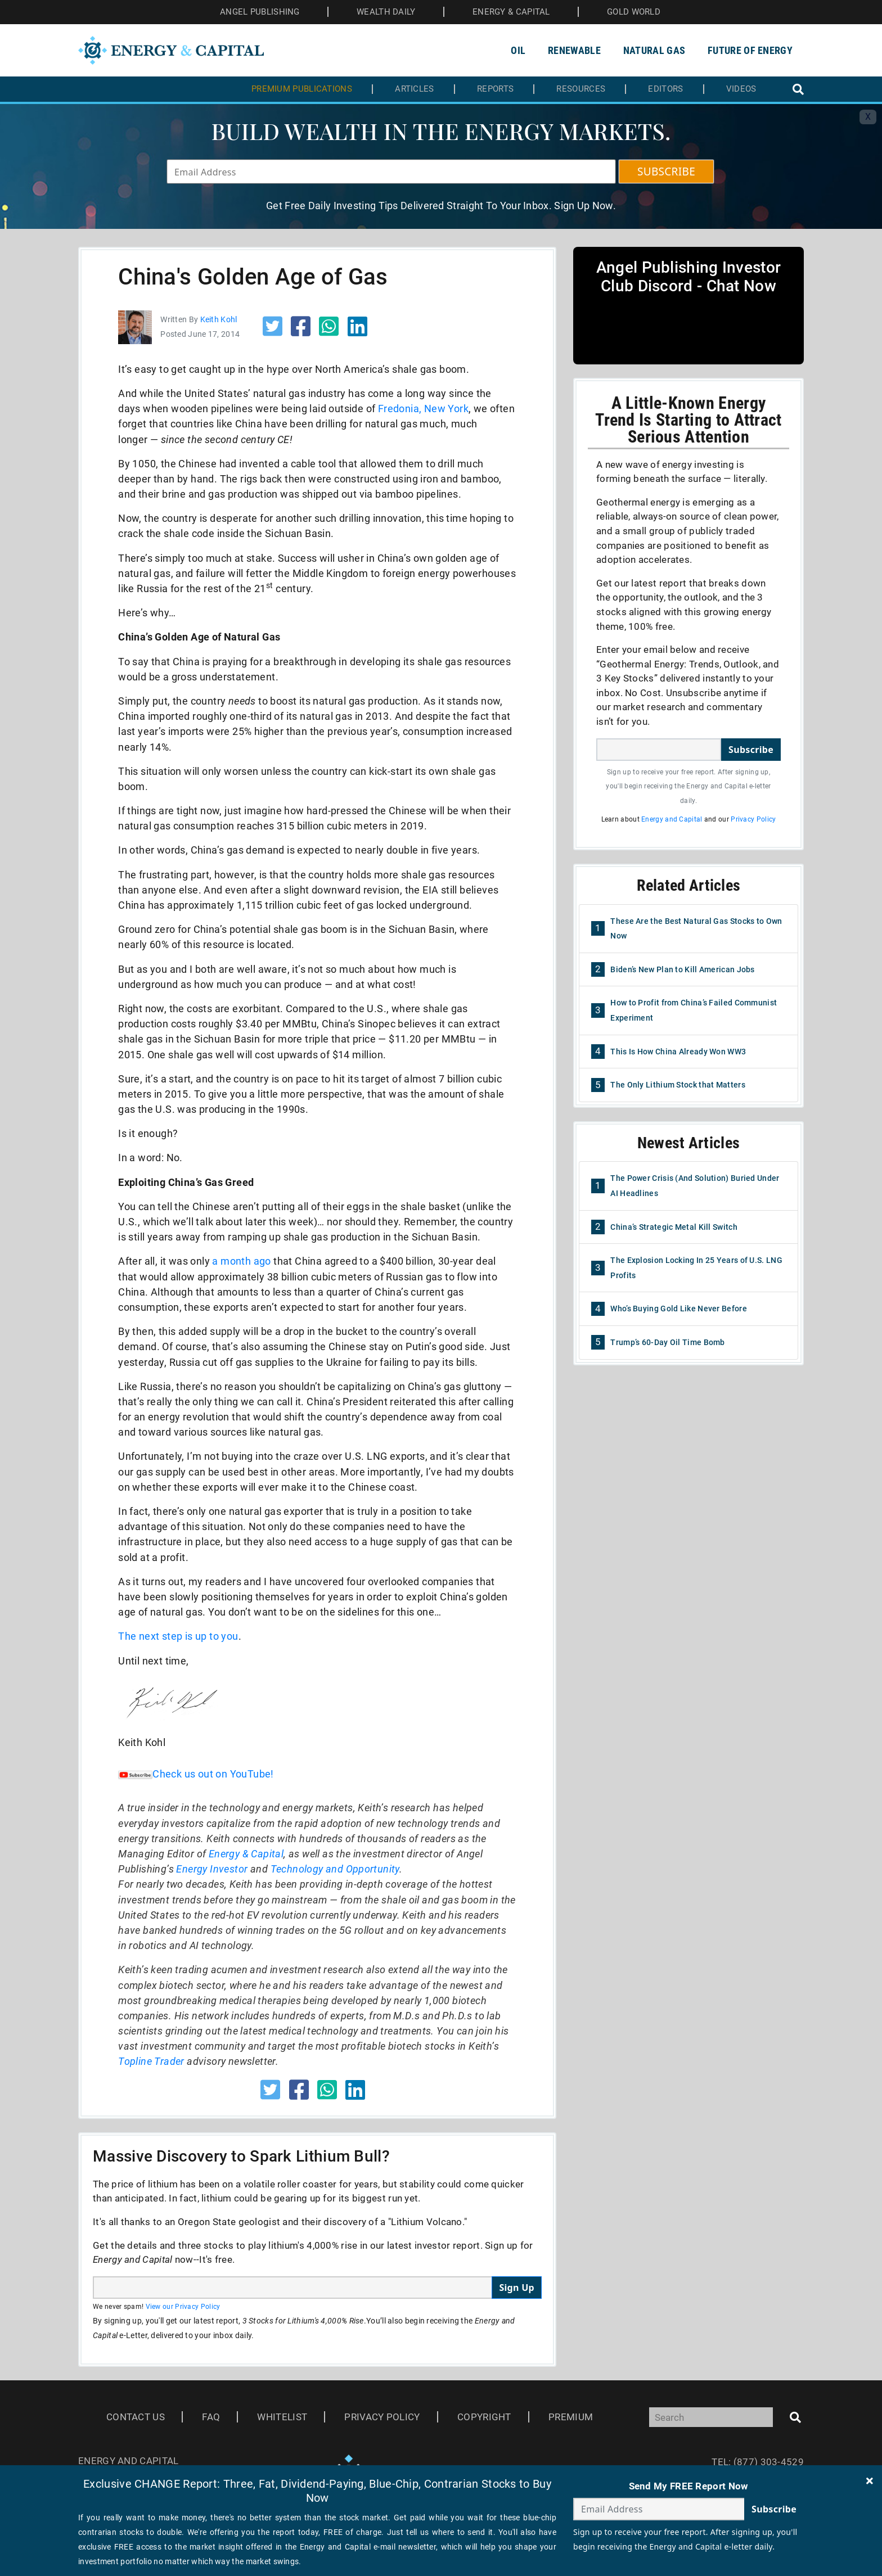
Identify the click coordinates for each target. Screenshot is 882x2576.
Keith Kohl (218, 319)
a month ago (241, 1261)
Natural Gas (654, 50)
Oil (518, 50)
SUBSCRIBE (666, 171)
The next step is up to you (178, 1636)
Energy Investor (212, 1869)
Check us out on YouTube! (196, 1774)
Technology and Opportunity (335, 1869)
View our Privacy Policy (183, 2307)
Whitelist (282, 2416)
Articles (414, 89)
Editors (665, 89)
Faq (211, 2416)
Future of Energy (750, 50)
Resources (580, 89)
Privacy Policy (753, 819)
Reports (495, 89)
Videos (741, 89)
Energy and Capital (671, 819)
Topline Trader (151, 2061)
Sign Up (516, 2287)
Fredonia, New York (423, 408)
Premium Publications (301, 89)
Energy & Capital (246, 1854)
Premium (570, 2416)
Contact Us (135, 2416)
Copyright (484, 2416)
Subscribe (750, 749)
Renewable (574, 50)
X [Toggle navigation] (868, 116)
